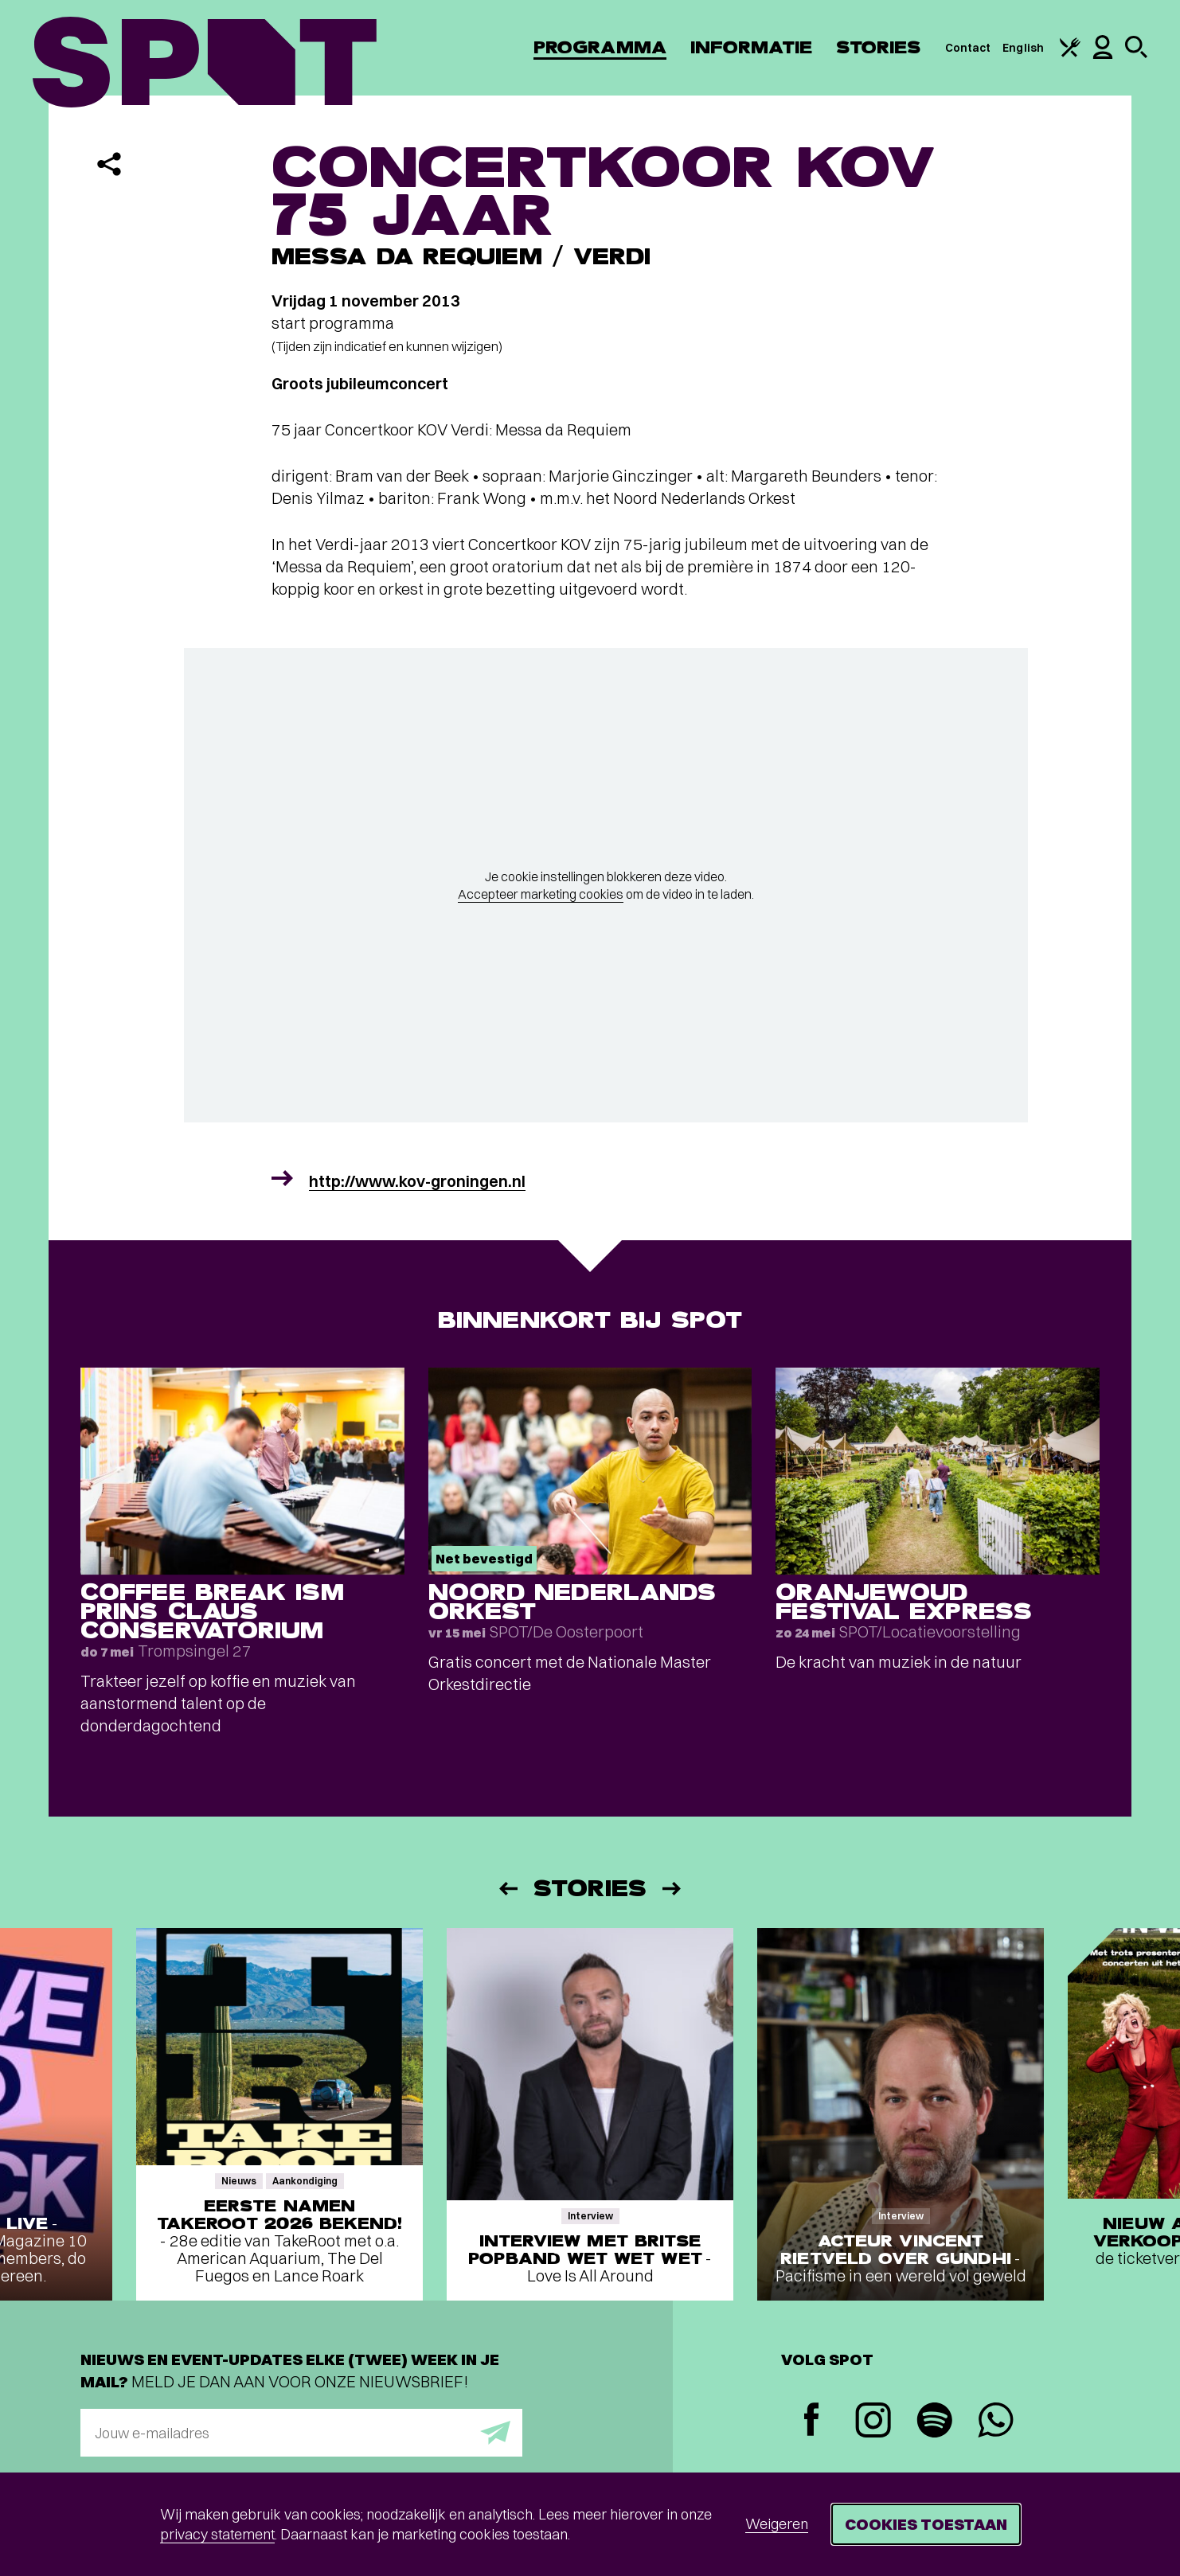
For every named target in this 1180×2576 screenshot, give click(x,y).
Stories (878, 47)
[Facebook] (811, 2421)
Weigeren (776, 2524)
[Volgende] (672, 1888)
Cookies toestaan (926, 2524)
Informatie (751, 47)
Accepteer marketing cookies (540, 894)
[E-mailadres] (301, 2433)
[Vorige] (507, 1888)
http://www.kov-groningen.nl (417, 1181)
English (1023, 48)
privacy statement (217, 2534)
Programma (599, 47)
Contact (968, 48)
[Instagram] (873, 2422)
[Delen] (109, 164)
